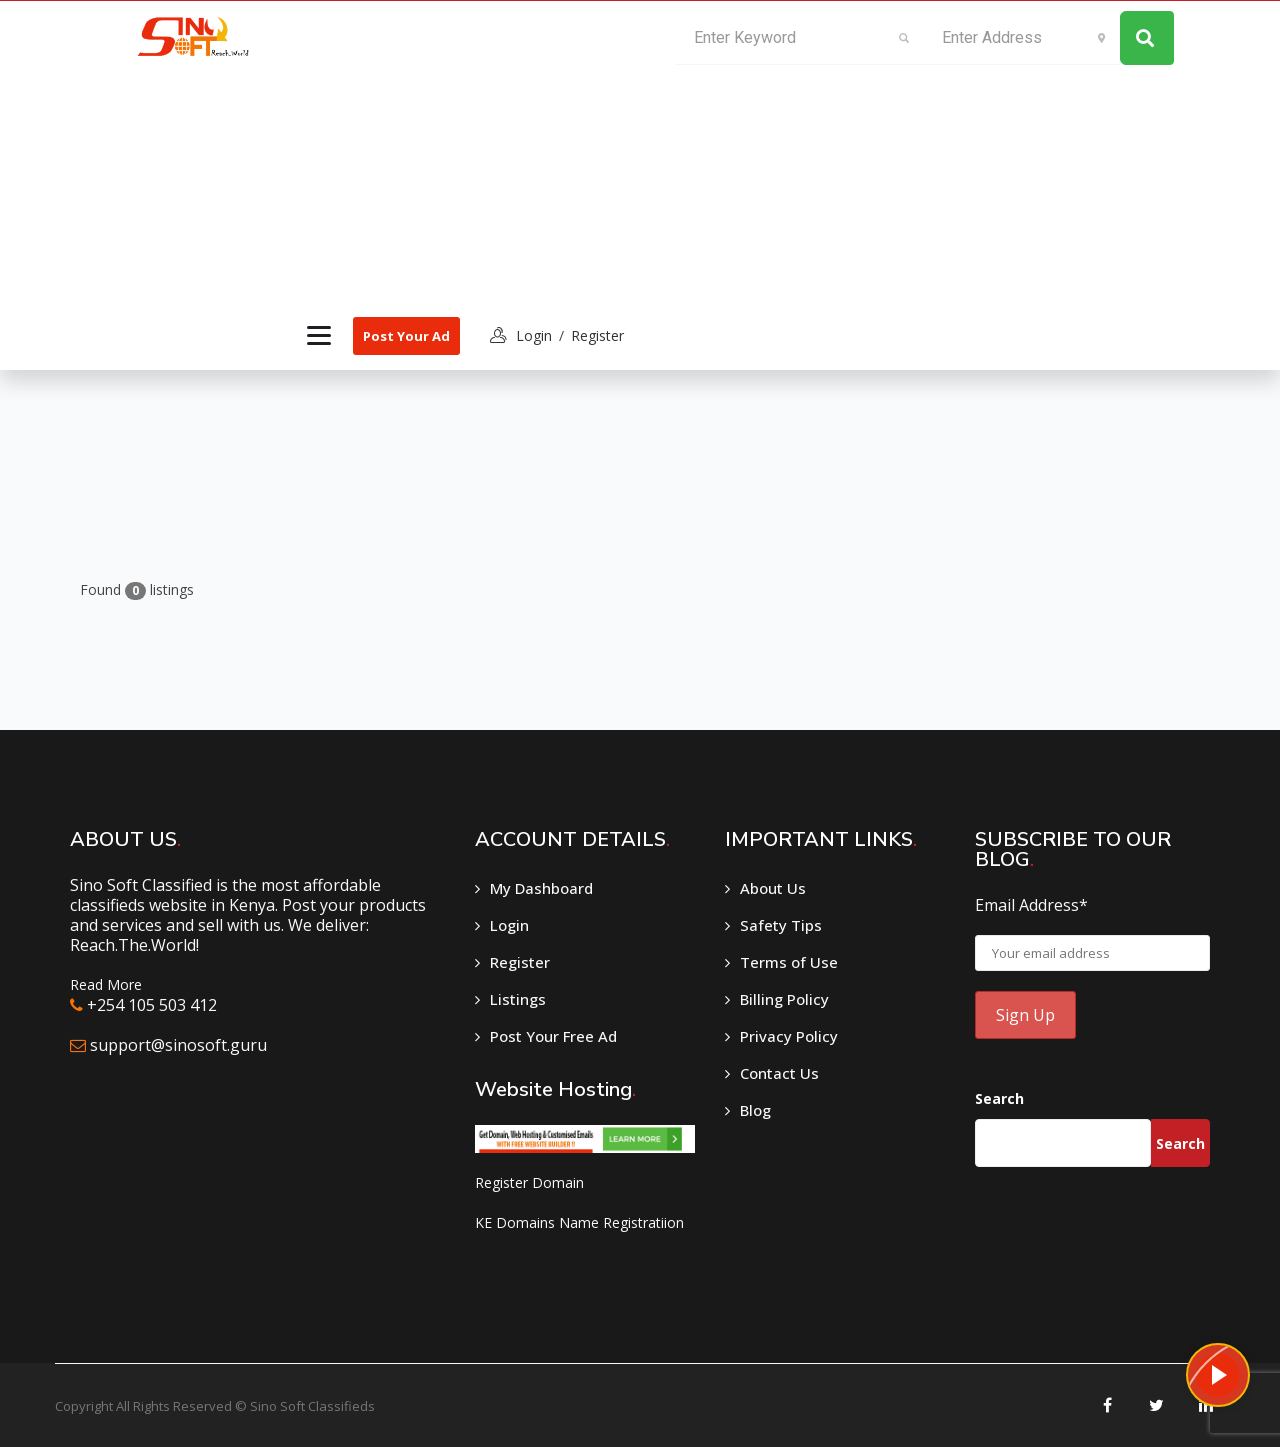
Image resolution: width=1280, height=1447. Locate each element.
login (534, 335)
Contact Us (779, 1073)
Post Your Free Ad (553, 1036)
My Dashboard (541, 888)
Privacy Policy (789, 1036)
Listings (518, 999)
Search (999, 1098)
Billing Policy (784, 999)
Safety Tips (781, 925)
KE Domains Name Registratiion (579, 1222)
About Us (773, 888)
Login (509, 925)
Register (597, 335)
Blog (755, 1110)
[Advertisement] (462, 151)
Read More (106, 984)
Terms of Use (789, 962)
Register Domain (529, 1182)
